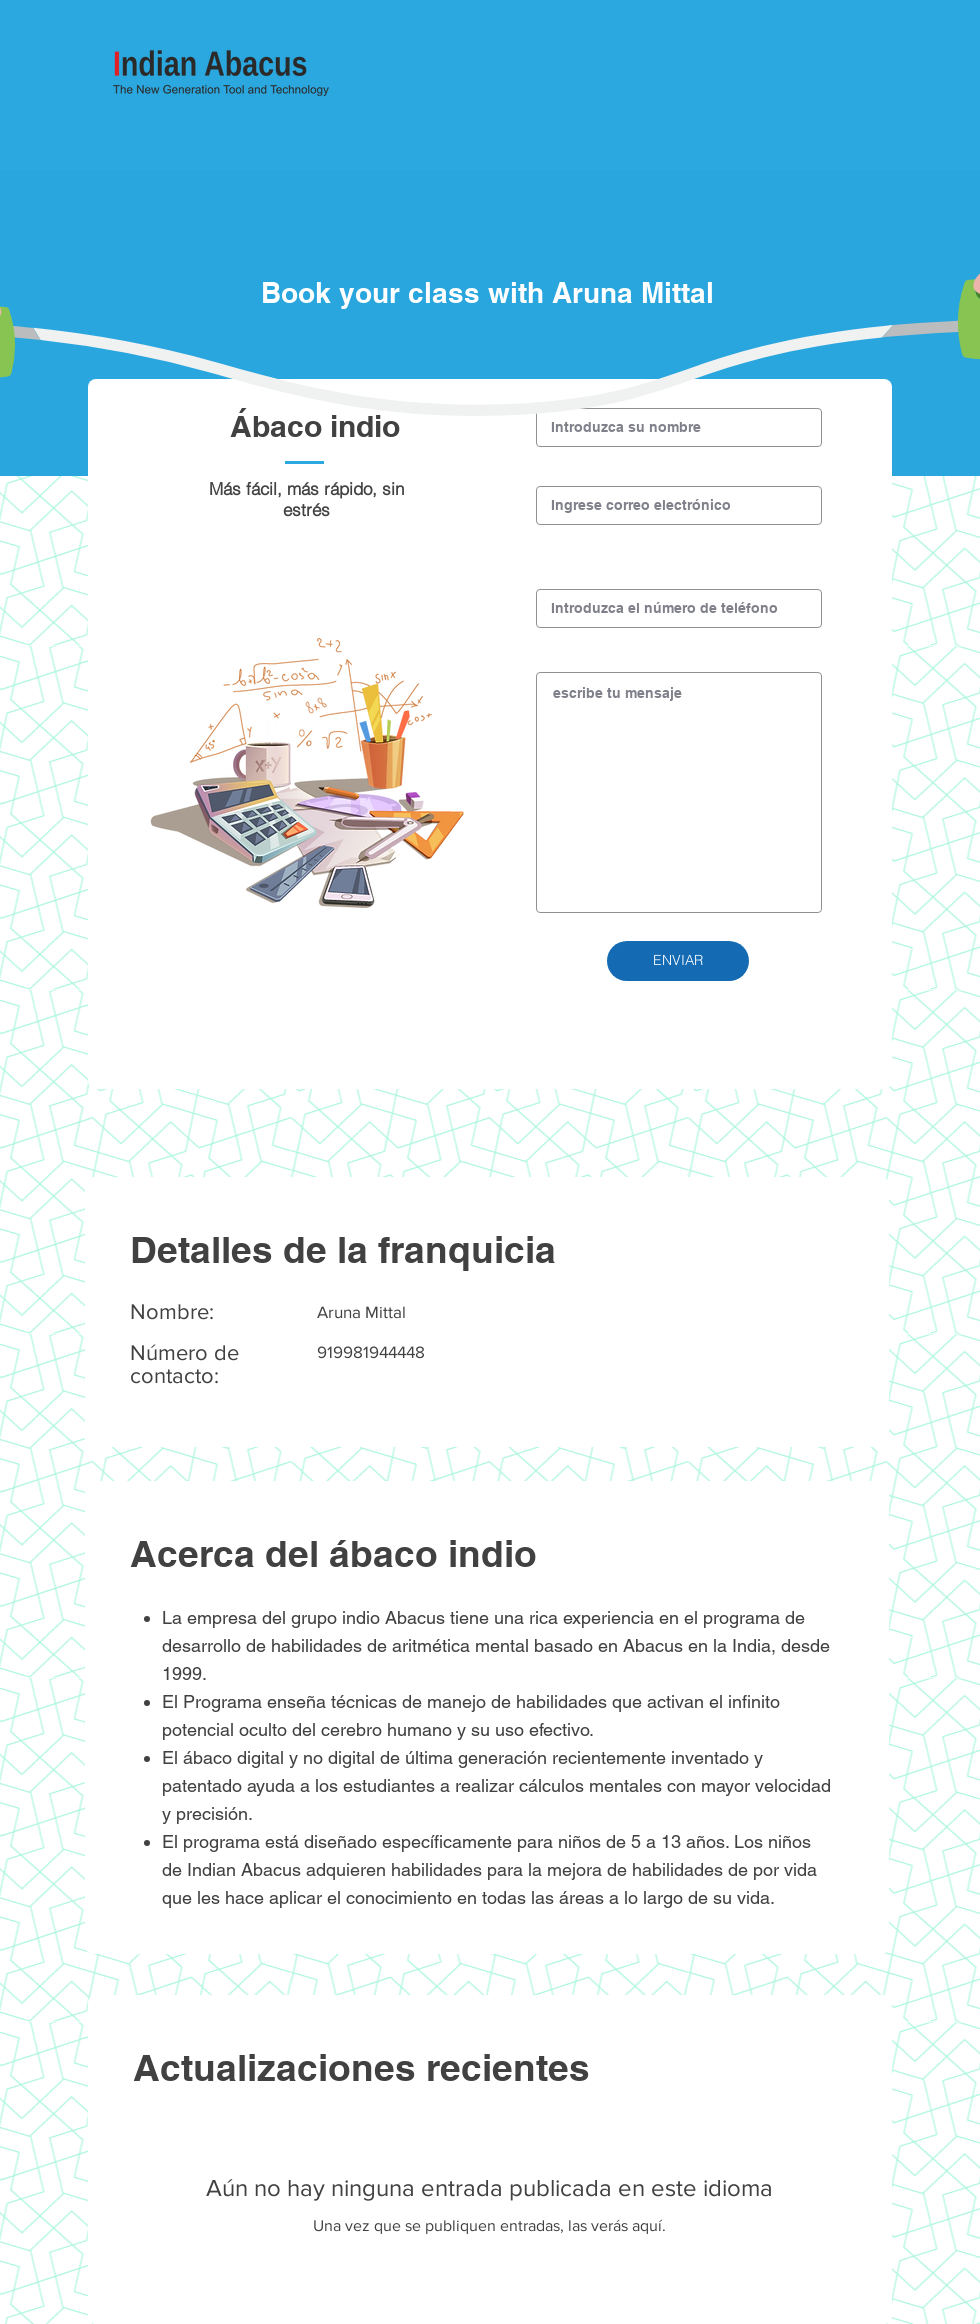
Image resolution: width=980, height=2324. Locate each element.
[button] (678, 961)
